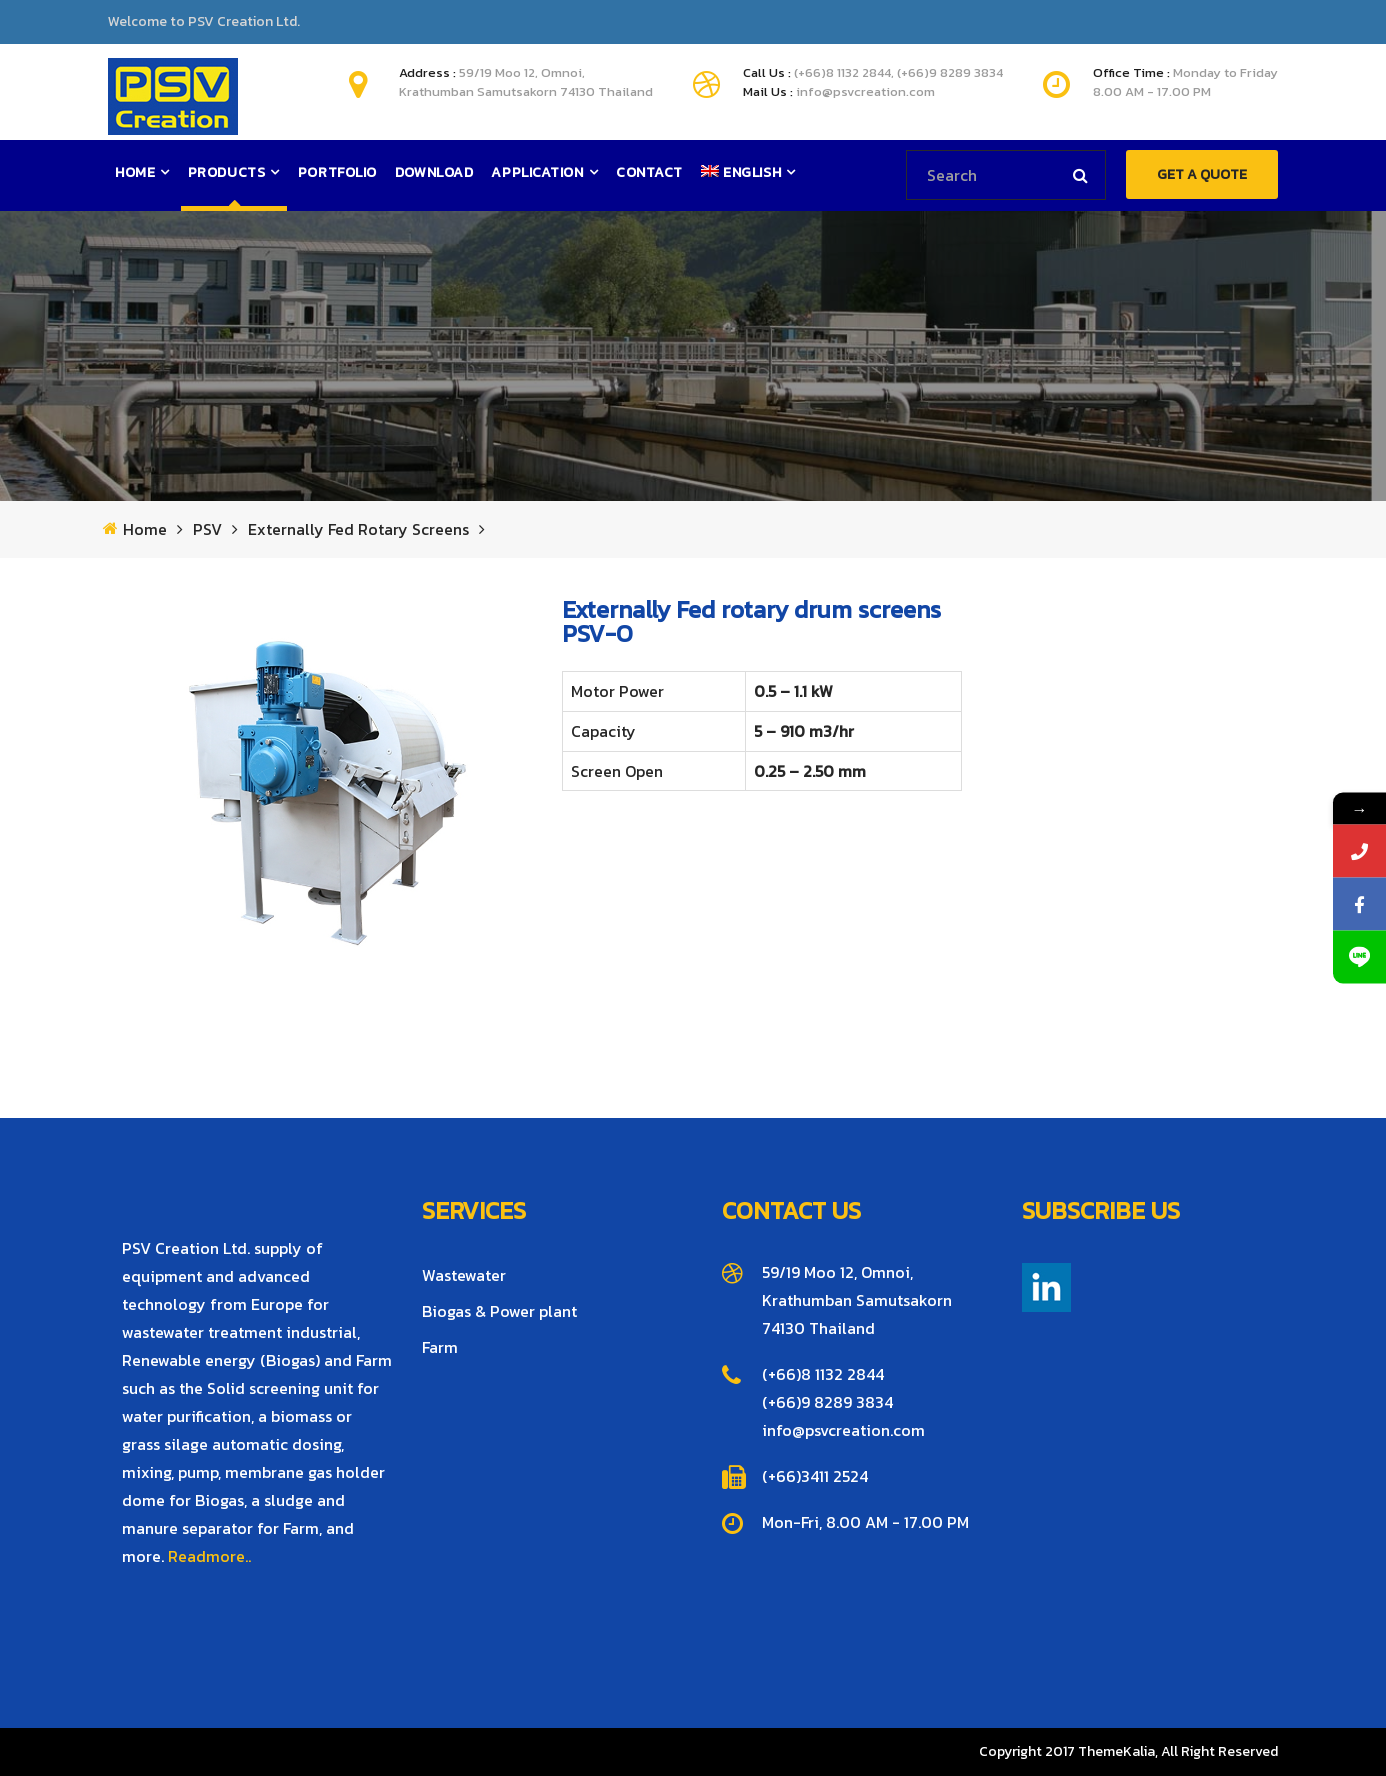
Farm (440, 1347)
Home (135, 172)
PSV (207, 529)
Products (226, 172)
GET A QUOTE (1202, 174)
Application (537, 172)
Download (434, 172)
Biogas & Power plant (499, 1311)
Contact (649, 172)
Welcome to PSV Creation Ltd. (204, 22)
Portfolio (337, 172)
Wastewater (464, 1275)
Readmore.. (209, 1556)
